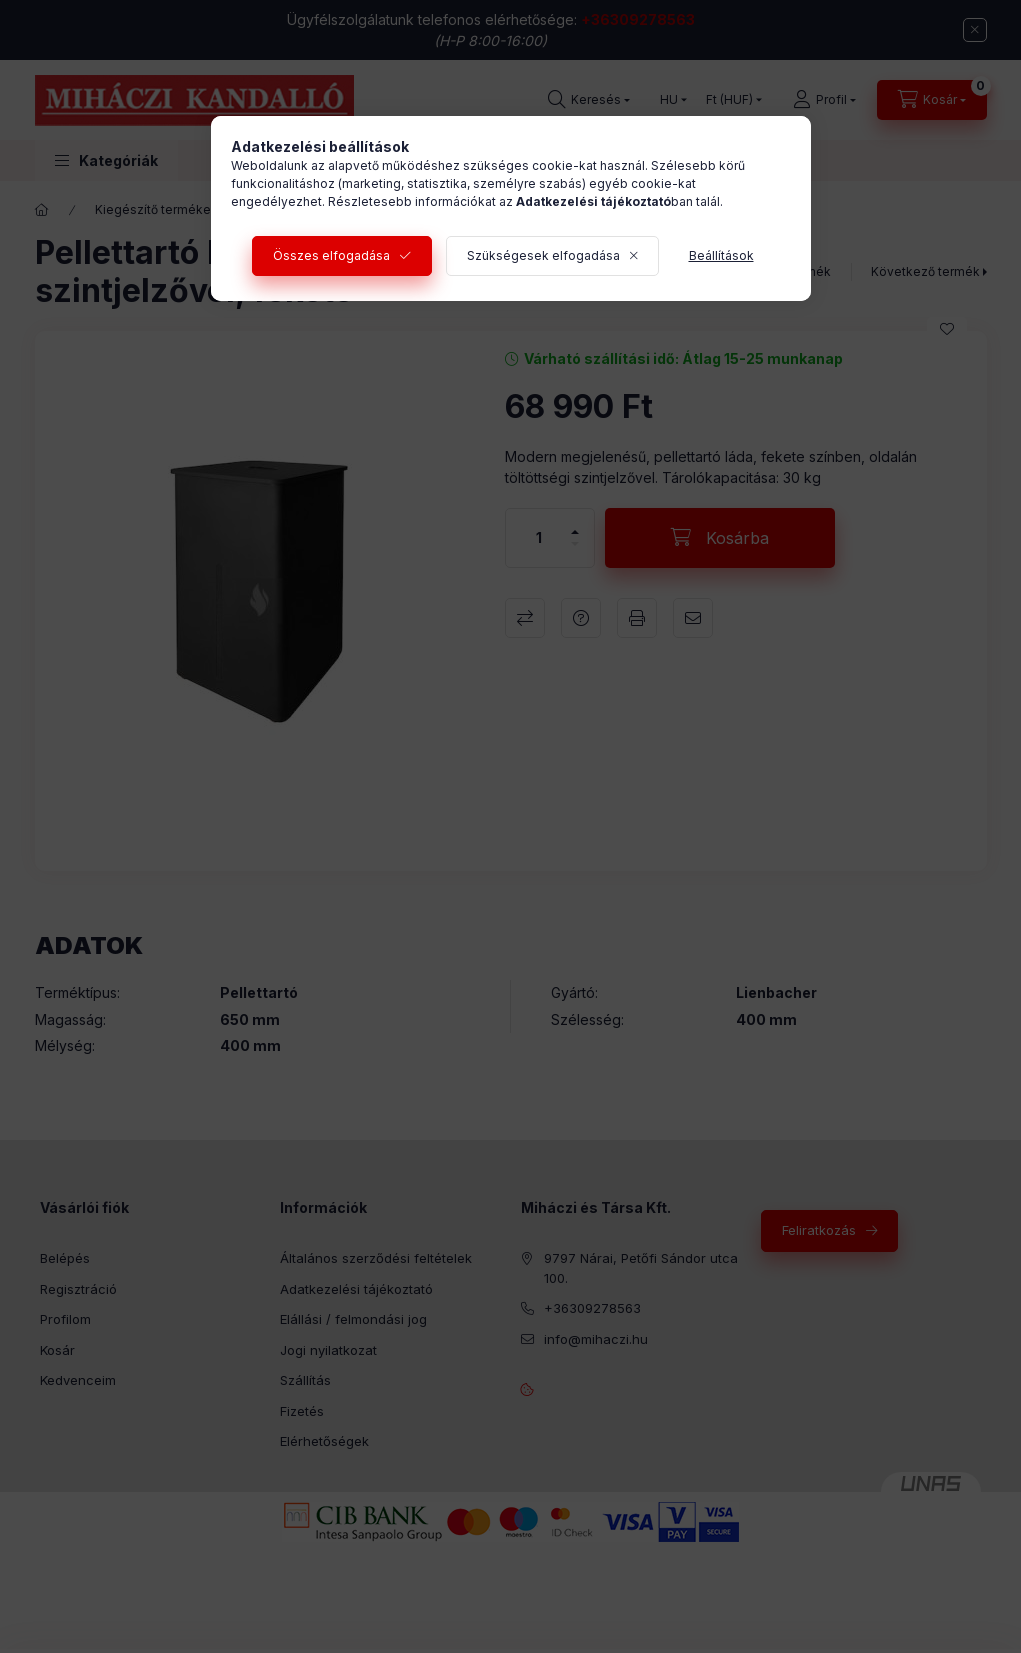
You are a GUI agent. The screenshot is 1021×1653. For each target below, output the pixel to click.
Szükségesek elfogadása (543, 255)
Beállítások (721, 255)
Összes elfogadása (331, 255)
